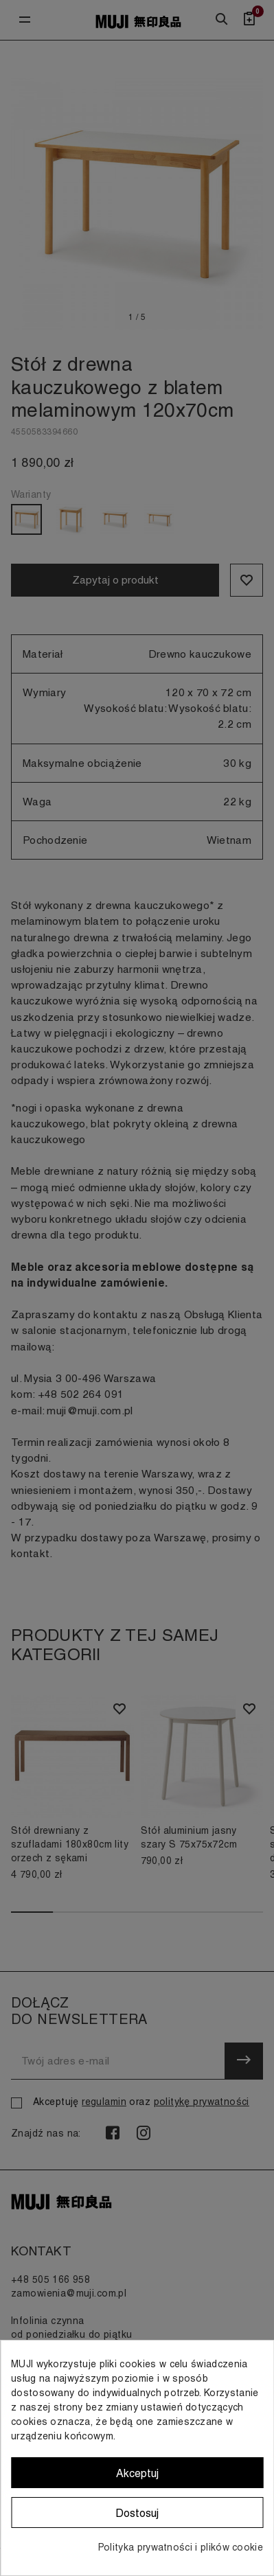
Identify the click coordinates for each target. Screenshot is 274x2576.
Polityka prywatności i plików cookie (180, 2547)
